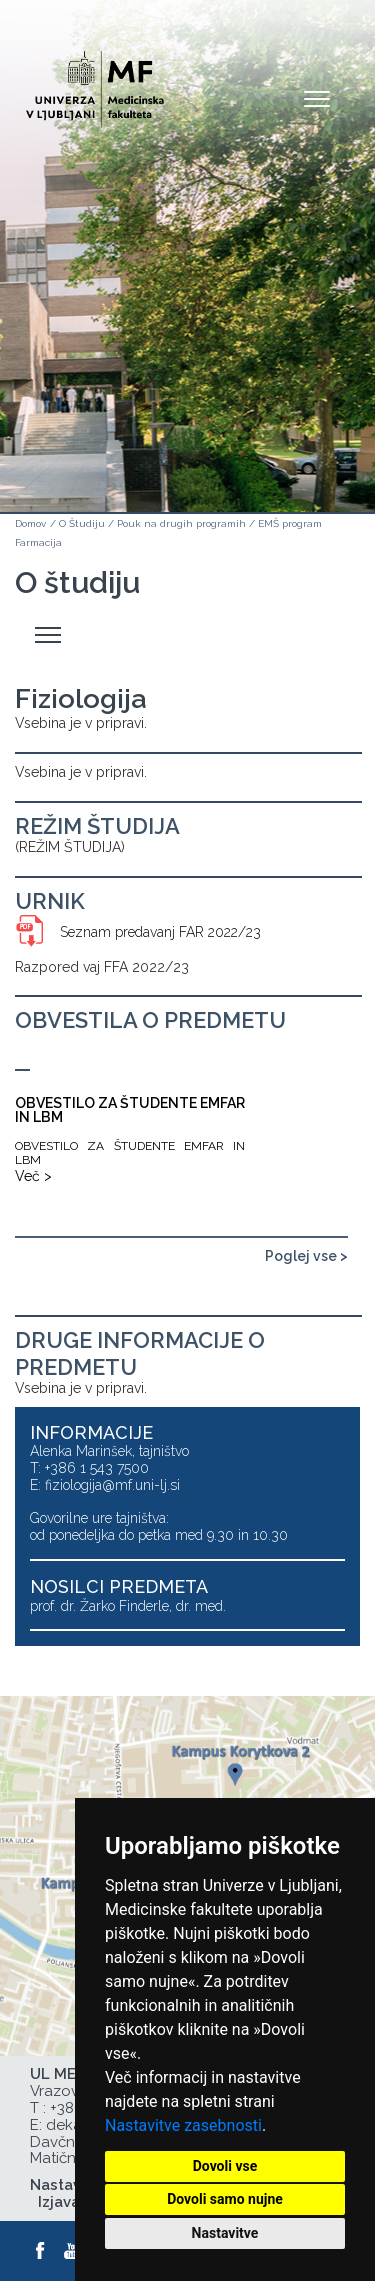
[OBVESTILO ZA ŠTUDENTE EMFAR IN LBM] (130, 1127)
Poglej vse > (306, 1256)
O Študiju (82, 523)
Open (317, 98)
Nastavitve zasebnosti (183, 2125)
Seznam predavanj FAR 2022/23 (160, 932)
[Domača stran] (95, 80)
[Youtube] (73, 2251)
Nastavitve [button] (225, 2233)
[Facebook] (41, 2251)
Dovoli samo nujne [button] (225, 2199)
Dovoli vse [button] (225, 2166)
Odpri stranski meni (51, 635)
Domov (30, 523)
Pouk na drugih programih (181, 523)
